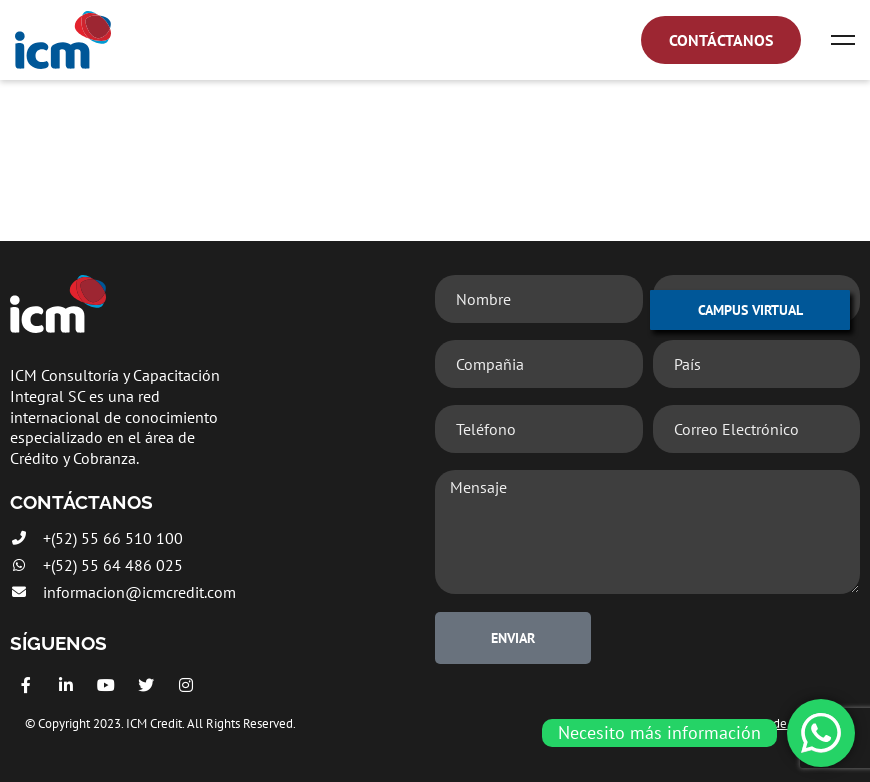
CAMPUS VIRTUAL (750, 310)
